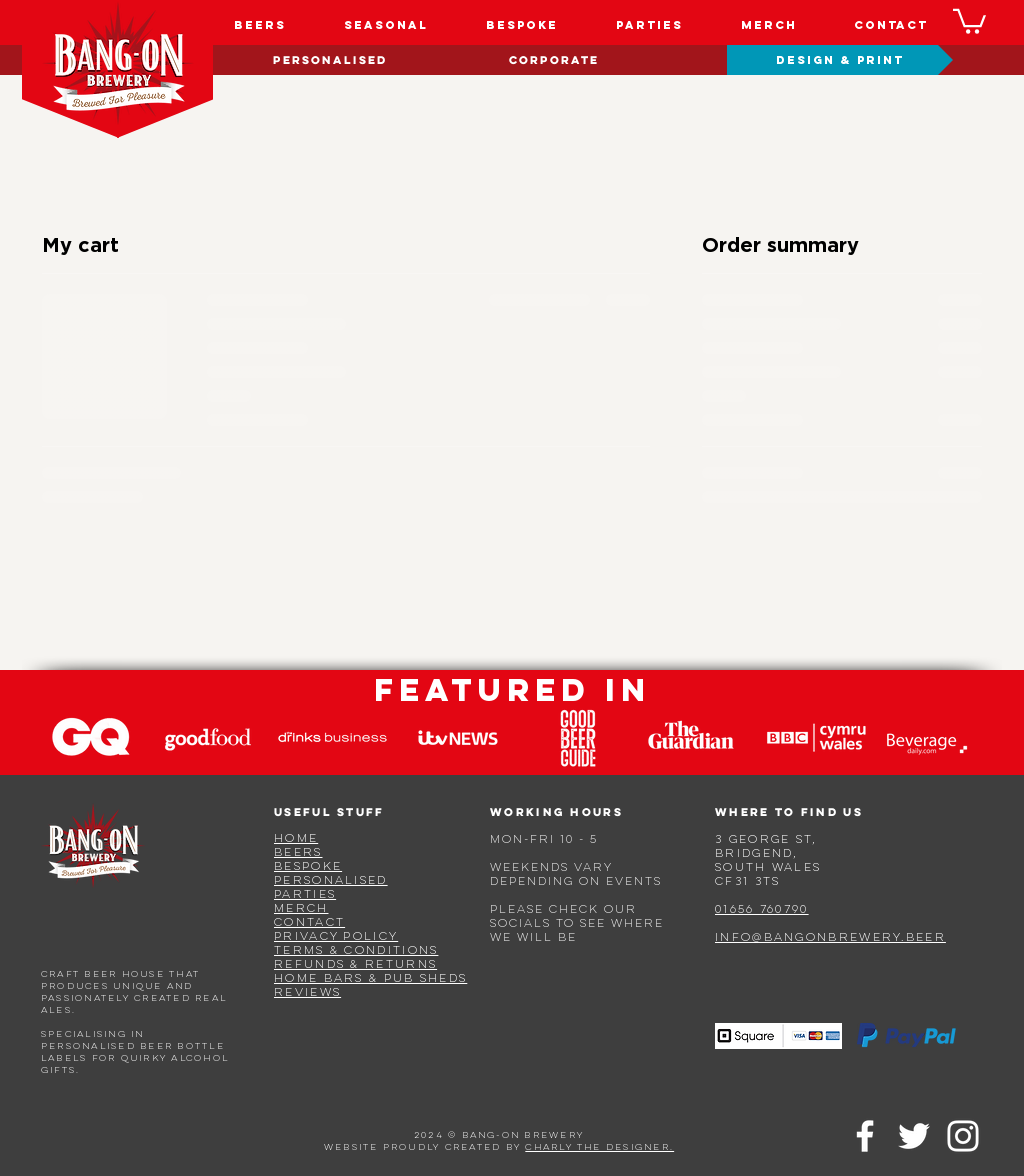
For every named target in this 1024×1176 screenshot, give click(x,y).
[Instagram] (963, 1136)
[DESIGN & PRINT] (840, 60)
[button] (969, 20)
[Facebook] (865, 1136)
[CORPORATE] (554, 60)
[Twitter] (914, 1136)
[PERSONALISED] (329, 60)
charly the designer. (599, 1148)
